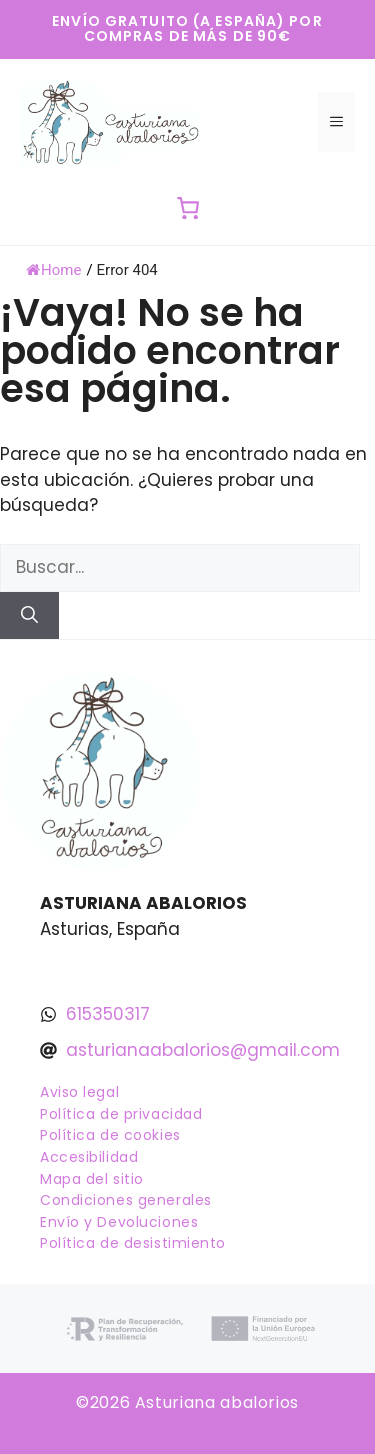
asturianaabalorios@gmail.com (203, 1050)
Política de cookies (110, 1135)
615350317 (108, 1014)
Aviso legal (79, 1092)
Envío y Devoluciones (119, 1222)
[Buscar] (29, 616)
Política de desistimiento (133, 1243)
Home (53, 270)
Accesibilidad (89, 1157)
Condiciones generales (126, 1200)
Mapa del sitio (92, 1179)
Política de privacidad (121, 1114)
